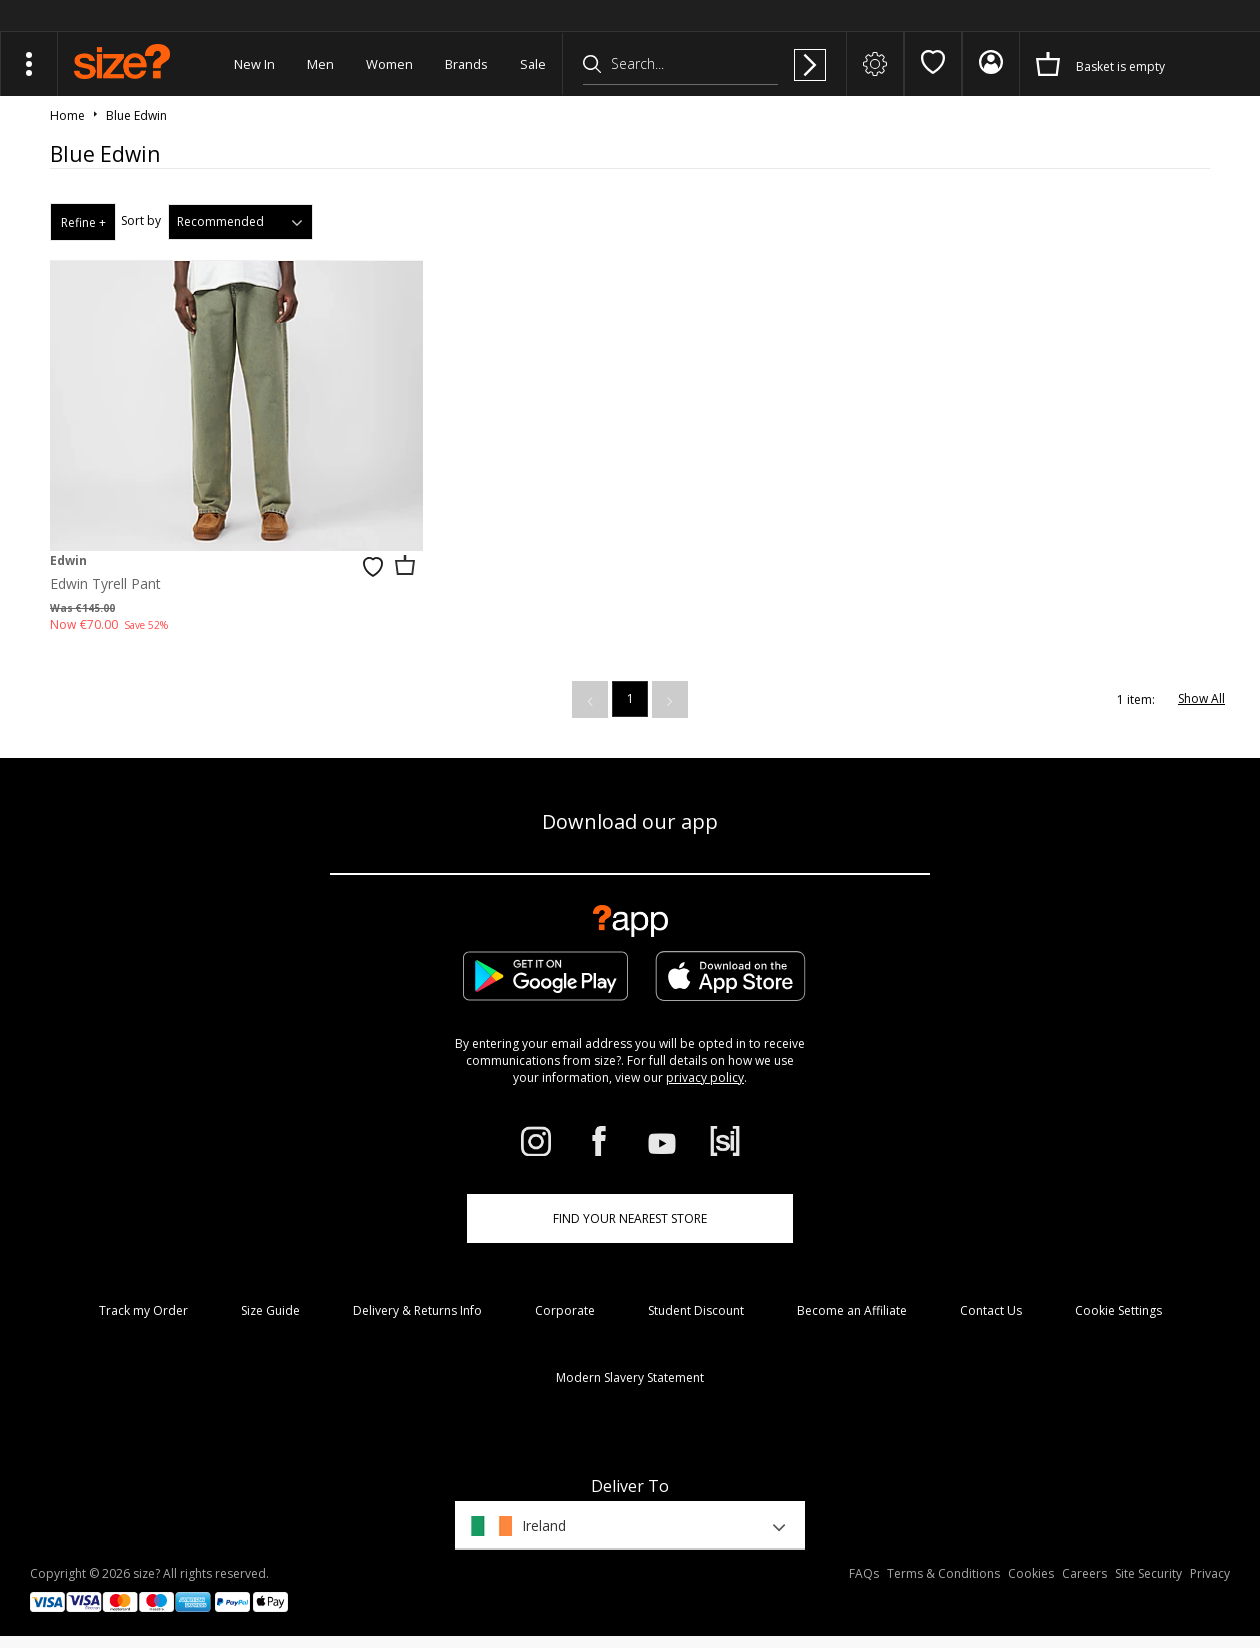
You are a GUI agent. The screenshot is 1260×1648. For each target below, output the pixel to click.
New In (254, 64)
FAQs (864, 1573)
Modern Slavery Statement (630, 1377)
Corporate (565, 1310)
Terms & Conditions (943, 1573)
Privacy (1210, 1573)
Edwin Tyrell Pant (105, 583)
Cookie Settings (1118, 1310)
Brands (466, 64)
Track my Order (143, 1310)
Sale (533, 64)
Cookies (1031, 1573)
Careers (1084, 1573)
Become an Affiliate (852, 1310)
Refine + (83, 222)
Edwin (68, 560)
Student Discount (696, 1310)
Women (389, 64)
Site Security (1148, 1573)
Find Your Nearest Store (630, 1218)
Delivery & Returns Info (417, 1310)
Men (320, 64)
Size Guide (270, 1310)
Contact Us (991, 1310)
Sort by (141, 220)
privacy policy (705, 1077)
